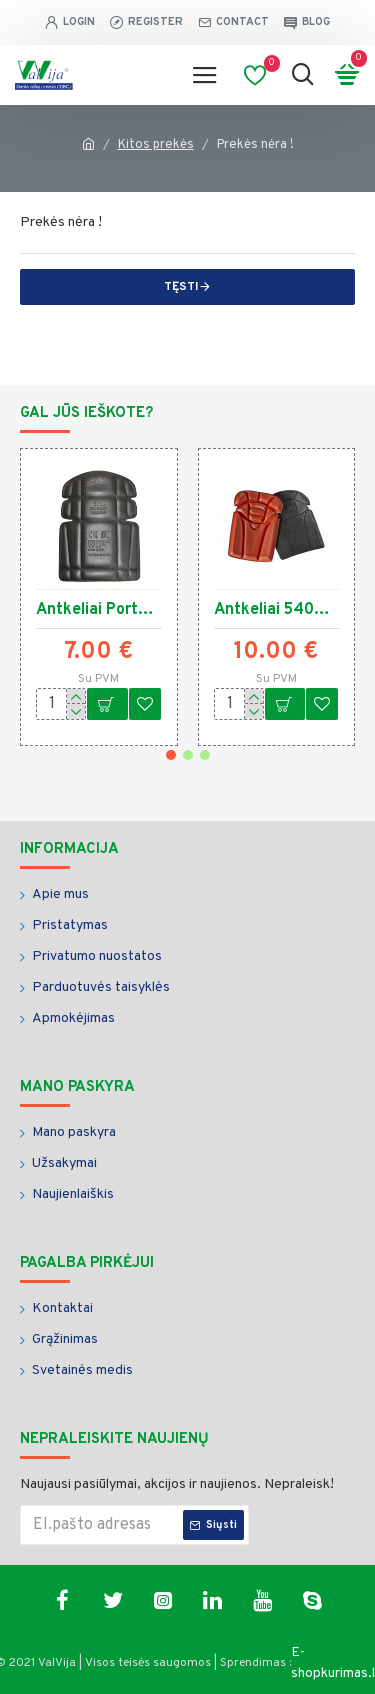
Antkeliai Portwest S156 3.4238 (99, 610)
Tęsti (181, 287)
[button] (171, 755)
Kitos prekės (156, 145)
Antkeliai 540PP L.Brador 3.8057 (277, 610)
